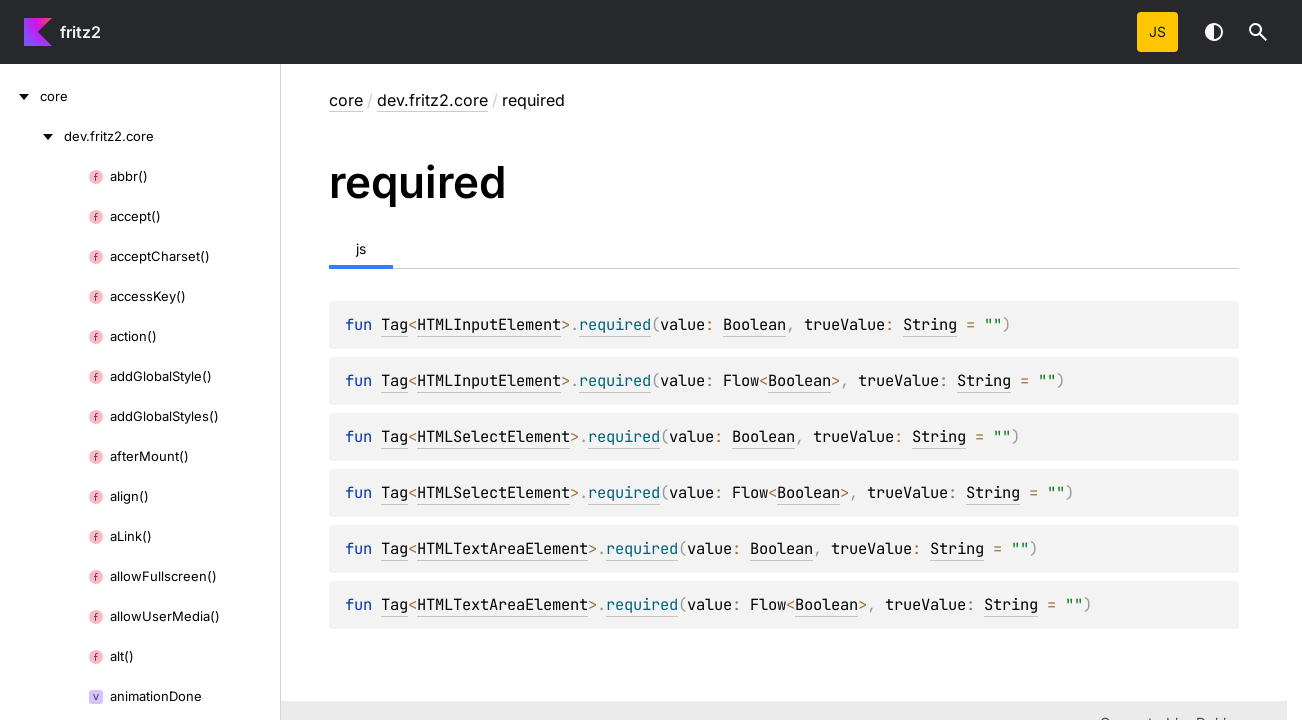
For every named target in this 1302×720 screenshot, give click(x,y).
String (930, 324)
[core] (20, 96)
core (346, 100)
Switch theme (1214, 32)
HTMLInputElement (489, 324)
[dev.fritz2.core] (32, 136)
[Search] (1258, 32)
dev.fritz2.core (432, 100)
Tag (394, 324)
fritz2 (80, 32)
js (1157, 31)
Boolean (754, 324)
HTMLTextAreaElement (502, 548)
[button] (1258, 32)
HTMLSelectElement (493, 436)
